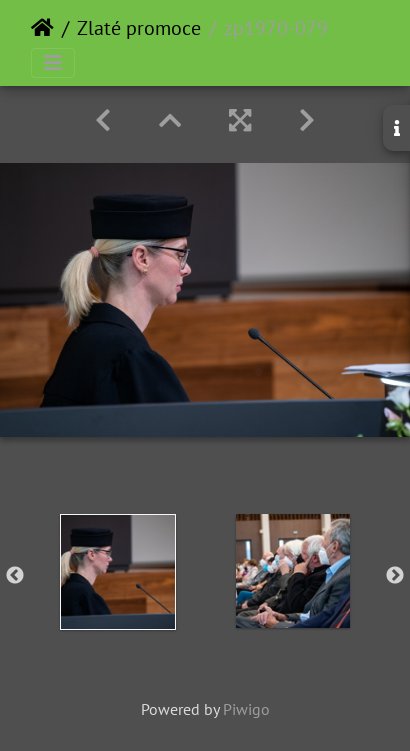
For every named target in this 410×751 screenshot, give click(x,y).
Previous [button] (15, 576)
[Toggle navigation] (53, 63)
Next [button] (395, 576)
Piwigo (246, 709)
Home (42, 28)
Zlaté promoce (139, 28)
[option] (117, 572)
